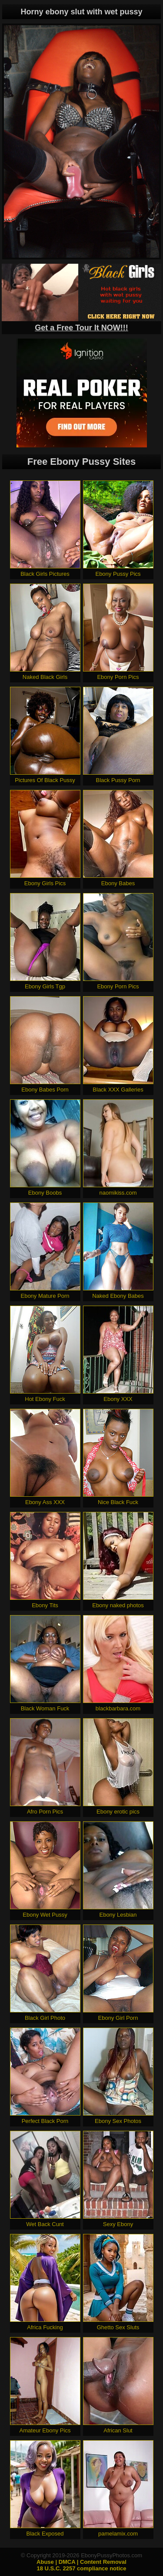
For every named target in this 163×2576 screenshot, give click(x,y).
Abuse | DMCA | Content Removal (81, 2562)
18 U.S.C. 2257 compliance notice (81, 2568)
